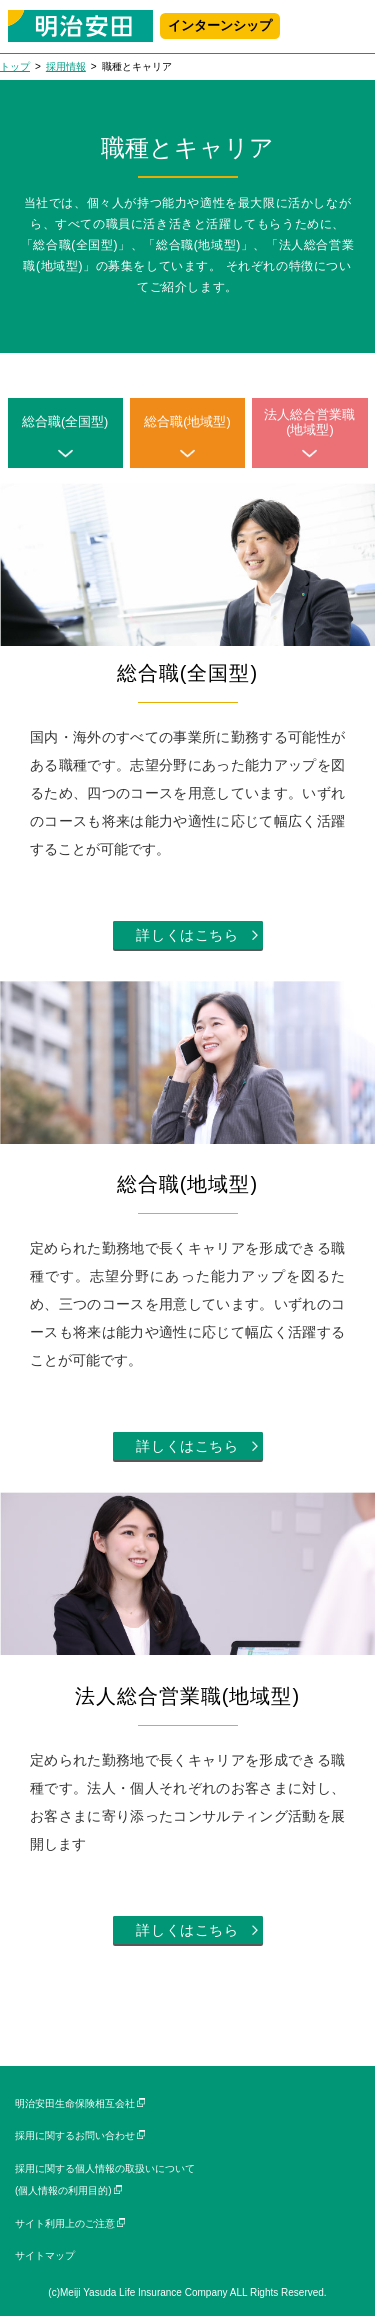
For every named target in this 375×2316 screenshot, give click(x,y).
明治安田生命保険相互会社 (75, 2103)
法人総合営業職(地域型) (309, 422)
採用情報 (66, 66)
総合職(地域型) (187, 422)
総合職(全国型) (65, 422)
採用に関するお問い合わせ (75, 2135)
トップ (15, 66)
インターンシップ (220, 26)
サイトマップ (45, 2255)
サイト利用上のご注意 (65, 2223)
